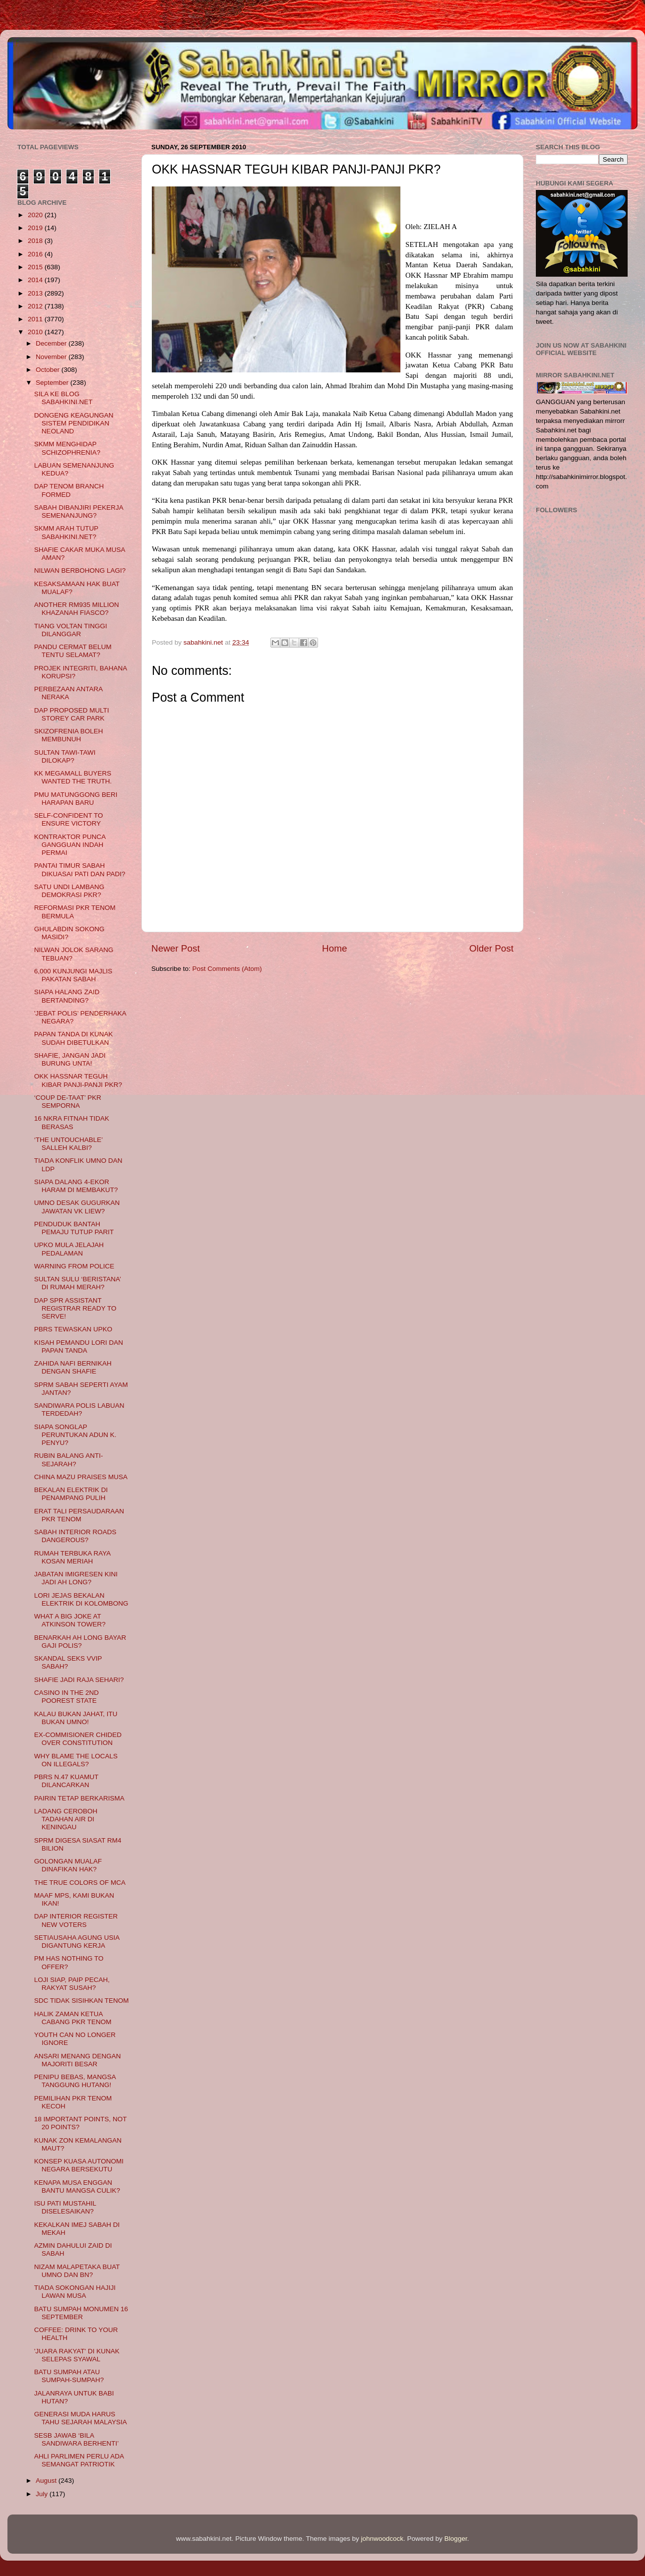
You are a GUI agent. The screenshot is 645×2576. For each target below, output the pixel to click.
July (43, 2494)
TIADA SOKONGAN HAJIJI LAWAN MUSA (75, 2291)
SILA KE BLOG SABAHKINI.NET (63, 398)
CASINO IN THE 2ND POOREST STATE (66, 1696)
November (52, 356)
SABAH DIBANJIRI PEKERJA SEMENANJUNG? (78, 511)
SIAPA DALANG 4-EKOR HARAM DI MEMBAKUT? (76, 1186)
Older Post (491, 948)
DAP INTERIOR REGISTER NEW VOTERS (76, 1920)
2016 (36, 254)
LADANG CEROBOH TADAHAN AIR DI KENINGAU (66, 1819)
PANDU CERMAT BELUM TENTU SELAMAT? (73, 651)
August (47, 2480)
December (52, 343)
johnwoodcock (382, 2538)
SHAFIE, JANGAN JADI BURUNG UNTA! (70, 1059)
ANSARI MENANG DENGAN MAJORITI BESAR (77, 2060)
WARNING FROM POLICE (74, 1266)
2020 (36, 215)
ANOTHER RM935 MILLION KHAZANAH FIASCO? (76, 608)
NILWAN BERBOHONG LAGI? (80, 570)
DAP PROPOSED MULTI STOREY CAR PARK (71, 714)
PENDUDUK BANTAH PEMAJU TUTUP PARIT (74, 1228)
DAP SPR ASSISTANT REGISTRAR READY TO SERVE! (75, 1308)
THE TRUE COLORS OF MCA (80, 1882)
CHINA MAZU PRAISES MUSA (81, 1477)
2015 (36, 267)
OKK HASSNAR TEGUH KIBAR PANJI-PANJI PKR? (78, 1080)
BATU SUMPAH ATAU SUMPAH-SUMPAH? (69, 2376)
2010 (36, 332)
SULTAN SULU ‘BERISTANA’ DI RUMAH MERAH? (77, 1283)
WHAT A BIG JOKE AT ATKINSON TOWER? (70, 1620)
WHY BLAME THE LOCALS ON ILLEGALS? (76, 1760)
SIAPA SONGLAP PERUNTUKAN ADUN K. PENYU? (75, 1434)
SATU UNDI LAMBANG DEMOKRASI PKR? (69, 891)
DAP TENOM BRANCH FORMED (69, 490)
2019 (36, 228)
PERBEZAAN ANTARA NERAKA (68, 693)
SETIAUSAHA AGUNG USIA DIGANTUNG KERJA (77, 1941)
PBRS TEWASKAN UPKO (73, 1329)
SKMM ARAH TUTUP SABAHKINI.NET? (66, 532)
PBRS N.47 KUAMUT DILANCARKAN (66, 1781)
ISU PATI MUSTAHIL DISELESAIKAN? (65, 2207)
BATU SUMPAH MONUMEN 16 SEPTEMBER (81, 2313)
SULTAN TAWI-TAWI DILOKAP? (65, 756)
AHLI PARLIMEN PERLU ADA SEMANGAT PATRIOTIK (79, 2460)
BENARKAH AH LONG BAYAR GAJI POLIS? (80, 1641)
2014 (36, 280)
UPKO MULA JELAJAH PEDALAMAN (69, 1249)
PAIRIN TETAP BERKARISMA (79, 1798)
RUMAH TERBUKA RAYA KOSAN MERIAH (72, 1557)
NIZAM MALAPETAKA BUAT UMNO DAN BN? (77, 2270)
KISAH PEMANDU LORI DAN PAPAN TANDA (78, 1346)
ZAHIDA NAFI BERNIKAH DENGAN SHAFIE (73, 1367)
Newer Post (175, 948)
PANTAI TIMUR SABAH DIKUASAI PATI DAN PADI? (80, 869)
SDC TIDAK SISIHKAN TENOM (81, 2000)
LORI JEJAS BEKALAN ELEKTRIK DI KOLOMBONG (81, 1599)
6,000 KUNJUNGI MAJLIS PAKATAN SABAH (73, 975)
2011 (36, 319)
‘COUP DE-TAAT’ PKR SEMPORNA (67, 1101)
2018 (36, 240)
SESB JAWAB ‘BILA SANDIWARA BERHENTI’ (76, 2439)
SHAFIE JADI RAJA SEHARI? (79, 1679)
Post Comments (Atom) (227, 968)
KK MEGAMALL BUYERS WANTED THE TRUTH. (73, 777)
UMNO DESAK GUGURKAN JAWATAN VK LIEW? (77, 1206)
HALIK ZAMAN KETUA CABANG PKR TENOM (73, 2018)
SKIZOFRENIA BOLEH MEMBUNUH (68, 735)
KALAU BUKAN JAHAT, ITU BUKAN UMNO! (76, 1718)
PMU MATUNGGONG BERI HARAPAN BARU (76, 798)
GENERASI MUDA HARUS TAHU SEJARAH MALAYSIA (80, 2418)
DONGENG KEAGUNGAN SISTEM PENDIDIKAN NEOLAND (74, 423)
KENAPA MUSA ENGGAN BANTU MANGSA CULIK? (77, 2186)
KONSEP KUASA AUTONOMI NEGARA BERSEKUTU (79, 2165)
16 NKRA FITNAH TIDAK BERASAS (71, 1122)
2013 (36, 293)
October (49, 369)
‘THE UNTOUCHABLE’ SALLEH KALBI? (68, 1143)
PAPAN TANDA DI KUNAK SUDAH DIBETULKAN (73, 1038)
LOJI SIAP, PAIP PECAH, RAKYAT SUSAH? (72, 1983)
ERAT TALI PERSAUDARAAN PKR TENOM (79, 1515)
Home (334, 948)
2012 (36, 306)
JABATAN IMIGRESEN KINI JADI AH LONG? (76, 1578)
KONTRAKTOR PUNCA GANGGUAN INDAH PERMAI (70, 844)
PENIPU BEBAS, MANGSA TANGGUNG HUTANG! (75, 2081)
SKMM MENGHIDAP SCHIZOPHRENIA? (67, 448)
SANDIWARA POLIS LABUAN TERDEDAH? (79, 1409)
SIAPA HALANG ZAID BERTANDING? (67, 996)
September (53, 382)
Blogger (456, 2538)
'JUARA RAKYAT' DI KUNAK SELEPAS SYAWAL (77, 2355)
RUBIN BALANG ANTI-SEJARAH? (68, 1459)
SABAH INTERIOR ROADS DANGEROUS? (75, 1536)
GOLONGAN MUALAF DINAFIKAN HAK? (68, 1865)
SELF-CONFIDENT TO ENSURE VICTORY (68, 819)
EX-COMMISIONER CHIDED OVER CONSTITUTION (78, 1738)
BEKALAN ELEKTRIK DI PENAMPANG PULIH (71, 1493)
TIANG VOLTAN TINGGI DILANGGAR (70, 630)
